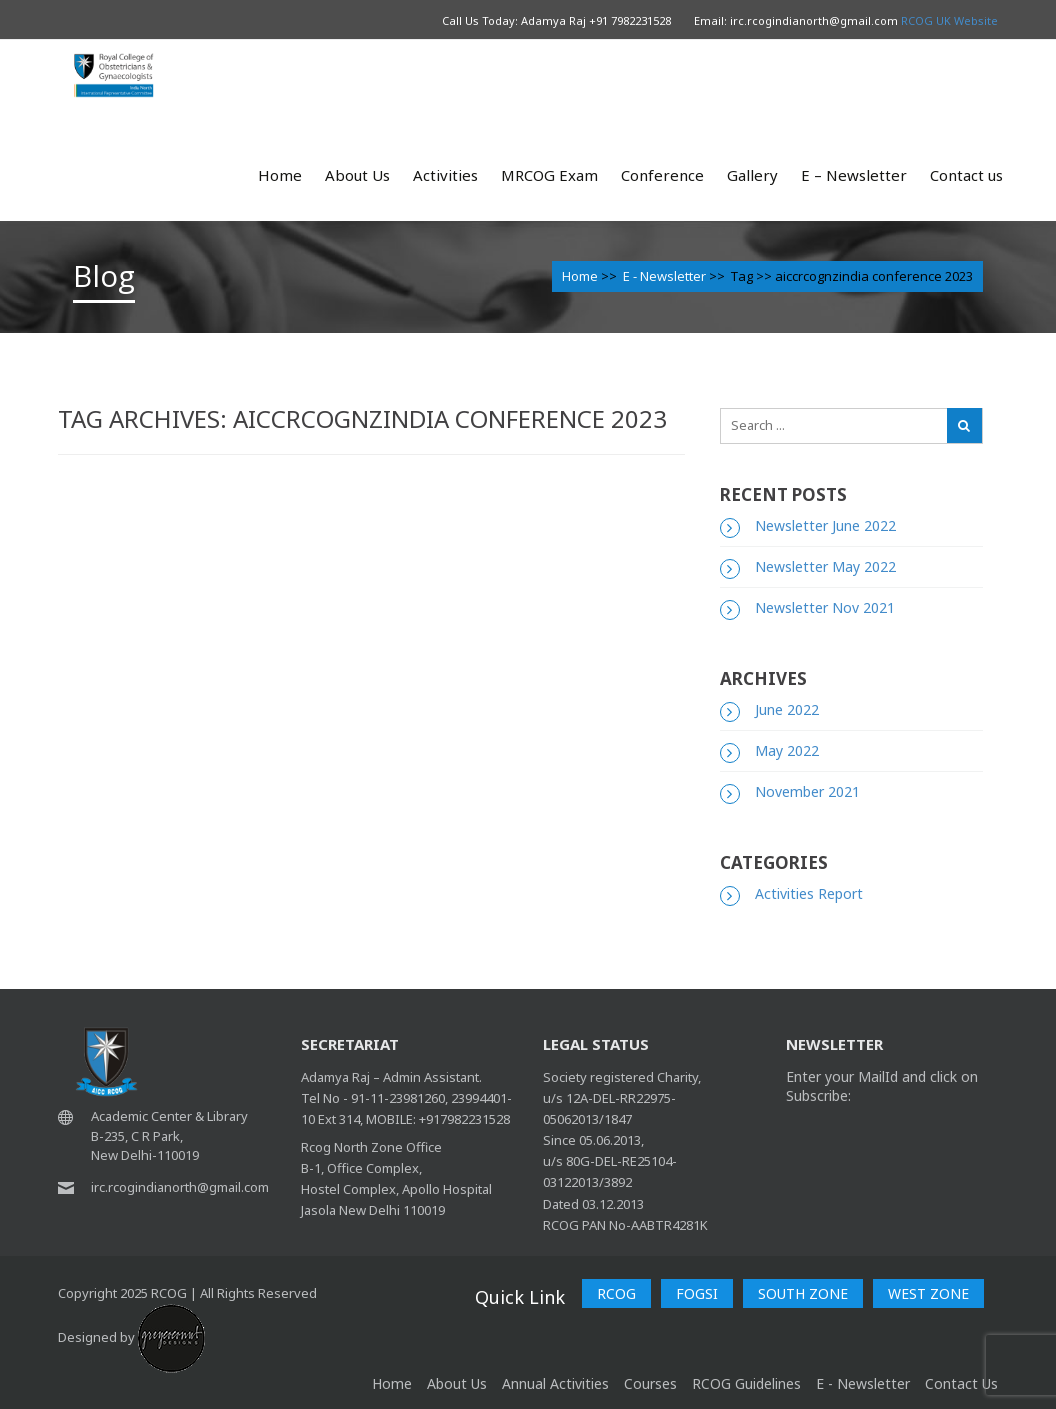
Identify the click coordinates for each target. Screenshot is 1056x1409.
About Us (357, 175)
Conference (662, 175)
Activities (445, 175)
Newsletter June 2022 (825, 525)
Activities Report (809, 893)
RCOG (616, 1293)
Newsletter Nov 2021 (825, 607)
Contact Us (961, 1383)
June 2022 (787, 709)
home (392, 1383)
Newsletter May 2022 (825, 566)
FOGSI (697, 1293)
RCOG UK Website (949, 20)
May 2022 (787, 750)
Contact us (966, 175)
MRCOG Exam (549, 175)
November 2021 (807, 791)
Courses (650, 1383)
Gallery (752, 175)
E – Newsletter (854, 175)
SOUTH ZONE (803, 1293)
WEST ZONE (928, 1293)
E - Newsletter (664, 276)
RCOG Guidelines (746, 1383)
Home (280, 175)
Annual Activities (555, 1383)
